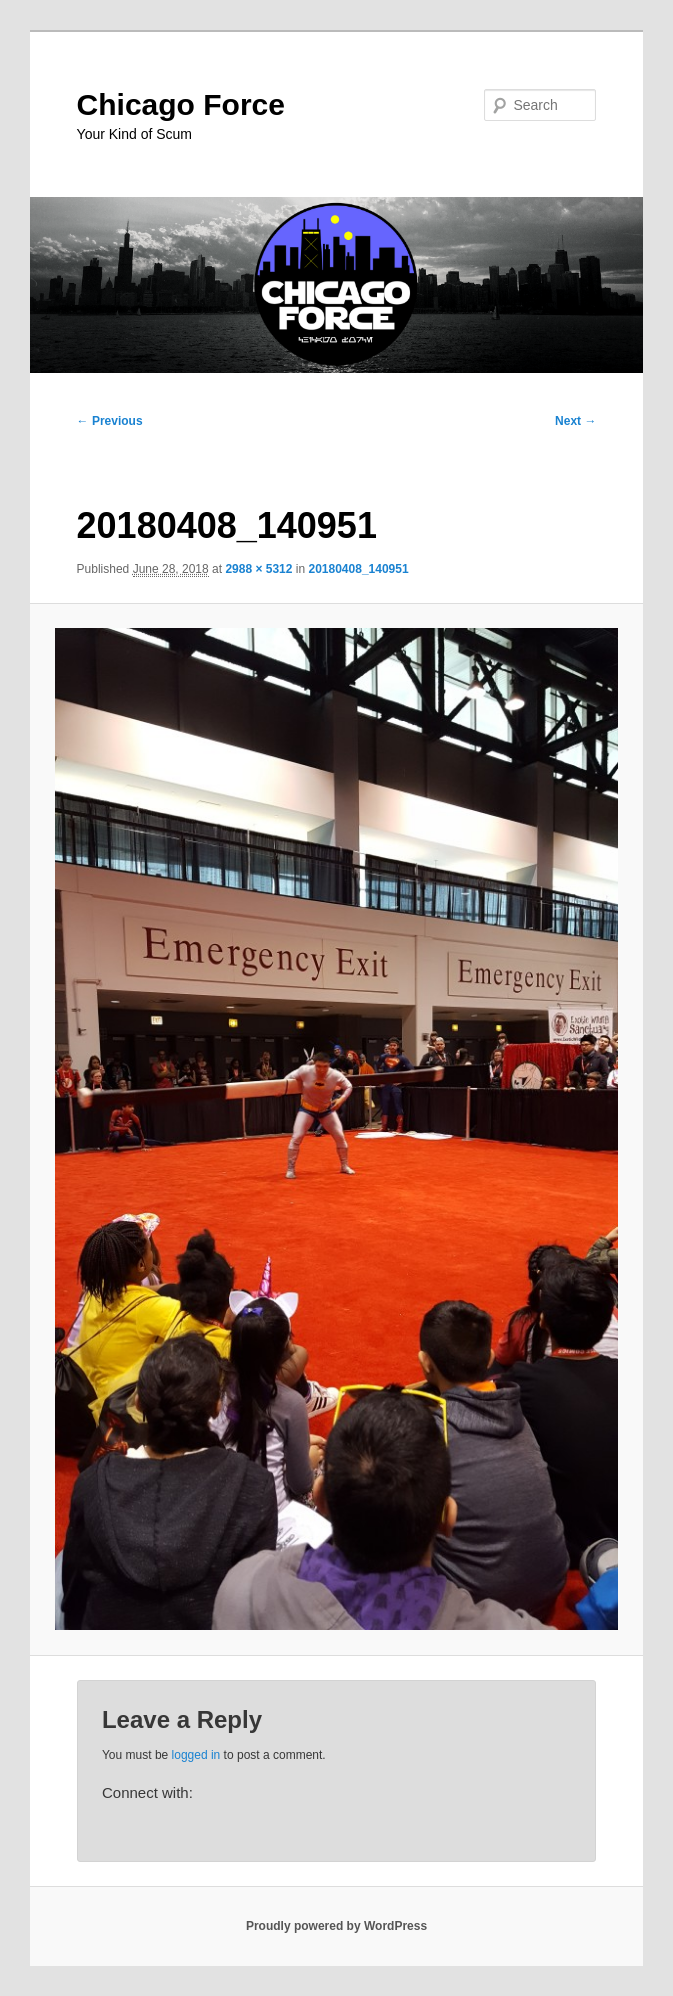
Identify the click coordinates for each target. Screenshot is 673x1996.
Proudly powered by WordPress (336, 1926)
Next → (575, 421)
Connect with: (147, 1792)
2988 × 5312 (258, 569)
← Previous (110, 421)
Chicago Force (181, 104)
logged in (196, 1755)
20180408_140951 (358, 569)
